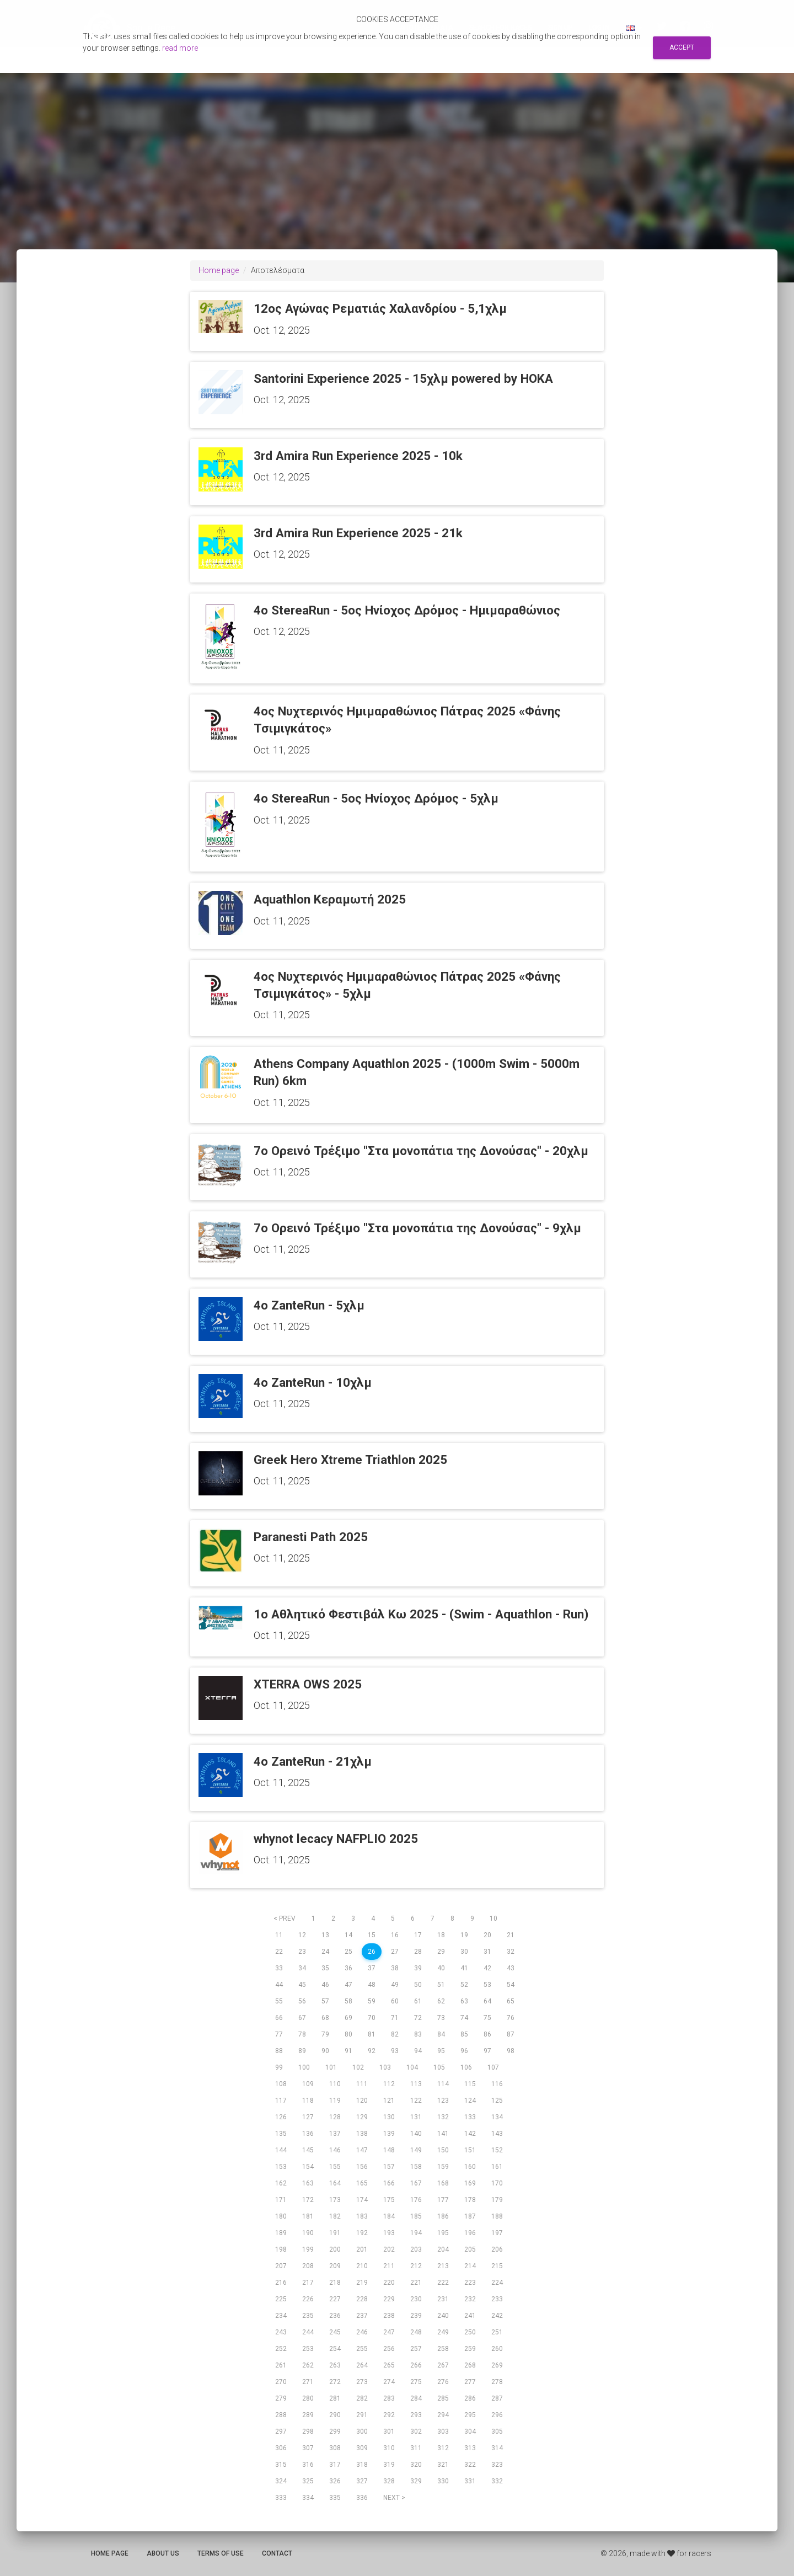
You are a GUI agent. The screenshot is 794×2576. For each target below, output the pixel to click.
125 (497, 2100)
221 (416, 2282)
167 (416, 2183)
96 (464, 2051)
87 (510, 2034)
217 (308, 2282)
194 (416, 2233)
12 (302, 1935)
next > (394, 2498)
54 (510, 1985)
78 (302, 2034)
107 (493, 2067)
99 (279, 2067)
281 (335, 2398)
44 (279, 1985)
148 (389, 2150)
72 (418, 2018)
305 (497, 2431)
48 (371, 1985)
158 (416, 2167)
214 (470, 2266)
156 (362, 2167)
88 (279, 2051)
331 (470, 2481)
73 (441, 2018)
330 (443, 2481)
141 (443, 2133)
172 (308, 2200)
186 (443, 2216)
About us (163, 2553)
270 (281, 2382)
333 (281, 2498)
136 (308, 2133)
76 (510, 2018)
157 (389, 2167)
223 (470, 2282)
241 (470, 2316)
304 (470, 2431)
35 (325, 1968)
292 (389, 2415)
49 (395, 1985)
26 (371, 1951)
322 (470, 2464)
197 (497, 2233)
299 (335, 2431)
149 (416, 2150)
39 (418, 1968)
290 (335, 2415)
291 (362, 2415)
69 (348, 2018)
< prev (284, 1918)
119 (335, 2100)
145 (308, 2150)
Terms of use (220, 2553)
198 (281, 2249)
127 (308, 2117)
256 (389, 2349)
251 (497, 2332)
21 (510, 1935)
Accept (681, 47)
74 (464, 2018)
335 (335, 2498)
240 (443, 2316)
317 (335, 2464)
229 (389, 2299)
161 (497, 2167)
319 (389, 2464)
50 (418, 1985)
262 (308, 2365)
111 (362, 2084)
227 (335, 2299)
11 (279, 1935)
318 (362, 2464)
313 (470, 2448)
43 (510, 1968)
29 (441, 1951)
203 (416, 2249)
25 (348, 1951)
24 (325, 1951)
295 (470, 2415)
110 (335, 2084)
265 (389, 2365)
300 (362, 2431)
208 (308, 2266)
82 (395, 2034)
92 (371, 2051)
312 (443, 2448)
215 (497, 2266)
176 (416, 2200)
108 (281, 2084)
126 (281, 2117)
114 (443, 2084)
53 (487, 1985)
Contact (277, 2553)
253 (308, 2349)
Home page (218, 270)
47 (348, 1985)
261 (281, 2365)
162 (281, 2183)
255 (362, 2349)
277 (470, 2382)
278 (497, 2382)
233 (497, 2299)
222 (443, 2282)
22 (279, 1951)
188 (497, 2216)
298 (308, 2431)
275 (416, 2382)
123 (443, 2100)
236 (335, 2316)
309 (362, 2448)
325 (308, 2481)
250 (470, 2332)
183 (362, 2216)
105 (439, 2067)
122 (416, 2100)
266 (416, 2365)
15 (371, 1935)
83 (418, 2034)
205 (470, 2249)
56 (302, 2001)
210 (362, 2266)
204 (443, 2249)
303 (443, 2431)
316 (308, 2464)
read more (180, 48)
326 (335, 2481)
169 (470, 2183)
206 (497, 2249)
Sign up (560, 27)
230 (416, 2299)
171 (281, 2200)
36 (348, 1968)
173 (335, 2200)
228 (362, 2299)
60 (395, 2001)
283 (389, 2398)
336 (362, 2498)
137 (335, 2133)
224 (497, 2282)
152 (497, 2150)
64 (487, 2001)
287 (497, 2398)
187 (470, 2216)
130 (389, 2117)
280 (308, 2398)
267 (443, 2365)
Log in (599, 27)
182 (335, 2216)
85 (464, 2034)
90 (325, 2051)
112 (389, 2084)
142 (470, 2133)
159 (443, 2167)
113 (416, 2084)
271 (308, 2382)
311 (416, 2448)
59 (371, 2001)
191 (335, 2233)
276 (443, 2382)
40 (441, 1968)
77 (279, 2034)
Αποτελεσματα (426, 27)
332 (497, 2481)
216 (281, 2282)
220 (389, 2282)
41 (464, 1968)
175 (389, 2200)
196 (470, 2233)
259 (470, 2349)
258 (443, 2349)
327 (362, 2481)
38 (395, 1968)
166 (389, 2183)
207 (281, 2266)
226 (308, 2299)
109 (308, 2084)
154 (308, 2167)
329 (416, 2481)
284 (416, 2398)
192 (362, 2233)
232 (470, 2299)
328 (389, 2481)
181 (308, 2216)
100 (304, 2067)
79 (325, 2034)
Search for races (500, 27)
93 (395, 2051)
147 (362, 2150)
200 (335, 2249)
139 (389, 2133)
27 (395, 1951)
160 (470, 2167)
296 (497, 2415)
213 (443, 2266)
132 (443, 2117)
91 (348, 2051)
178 (470, 2200)
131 (416, 2117)
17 (418, 1935)
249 (443, 2332)
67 (302, 2018)
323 (497, 2464)
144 (281, 2150)
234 (281, 2316)
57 (325, 2001)
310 (389, 2448)
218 (335, 2282)
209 (335, 2266)
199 (308, 2249)
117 (281, 2100)
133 (470, 2117)
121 (389, 2100)
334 (308, 2498)
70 (371, 2018)
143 (497, 2133)
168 (443, 2183)
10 (493, 1918)
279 (281, 2398)
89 (302, 2051)
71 (395, 2018)
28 (418, 1951)
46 (325, 1985)
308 (335, 2448)
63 (464, 2001)
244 (308, 2332)
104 (412, 2067)
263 (335, 2365)
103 (385, 2067)
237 (362, 2316)
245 (335, 2332)
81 (371, 2034)
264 (362, 2365)
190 (308, 2233)
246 (362, 2332)
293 (416, 2415)
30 (464, 1951)
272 (335, 2382)
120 (362, 2100)
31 (487, 1951)
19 (464, 1935)
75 (487, 2018)
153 (281, 2167)
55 (279, 2001)
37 (371, 1968)
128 (335, 2117)
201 (362, 2249)
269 (497, 2365)
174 (362, 2200)
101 (331, 2067)
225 (281, 2299)
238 (389, 2316)
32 (510, 1951)
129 (362, 2117)
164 (335, 2183)
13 (325, 1935)
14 (348, 1935)
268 (470, 2365)
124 (470, 2100)
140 (416, 2133)
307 (308, 2448)
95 (441, 2051)
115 (470, 2084)
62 (441, 2001)
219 (362, 2282)
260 (497, 2349)
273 (362, 2382)
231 (443, 2299)
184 (389, 2216)
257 (416, 2349)
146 (335, 2150)
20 (487, 1935)
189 (281, 2233)
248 (416, 2332)
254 (335, 2349)
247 (389, 2332)
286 (470, 2398)
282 (362, 2398)
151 (470, 2150)
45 (302, 1985)
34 (302, 1968)
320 (416, 2464)
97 (487, 2051)
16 (395, 1935)
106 (466, 2067)
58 (348, 2001)
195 (443, 2233)
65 (510, 2001)
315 (281, 2464)
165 (362, 2183)
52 (464, 1985)
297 (281, 2431)
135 (281, 2133)
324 (281, 2481)
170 (497, 2183)
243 (281, 2332)
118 (308, 2100)
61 (418, 2001)
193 (389, 2233)
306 (281, 2448)
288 (281, 2415)
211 (389, 2266)
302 (416, 2431)
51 (441, 1985)
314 (497, 2448)
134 (497, 2117)
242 (497, 2316)
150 (443, 2150)
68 (325, 2018)
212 (416, 2266)
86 (487, 2034)
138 (362, 2133)
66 (279, 2018)
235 (308, 2316)
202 (389, 2249)
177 (443, 2200)
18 (441, 1935)
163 (308, 2183)
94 (418, 2051)
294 (443, 2415)
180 (281, 2216)
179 (497, 2200)
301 (389, 2431)
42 (487, 1968)
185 (416, 2216)
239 (416, 2316)
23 (302, 1951)
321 (443, 2464)
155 (335, 2167)
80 (348, 2034)
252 (281, 2349)
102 (358, 2067)
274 (389, 2382)
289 (308, 2415)
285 (443, 2398)
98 (510, 2051)
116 (497, 2084)
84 (441, 2034)
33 (279, 1968)
